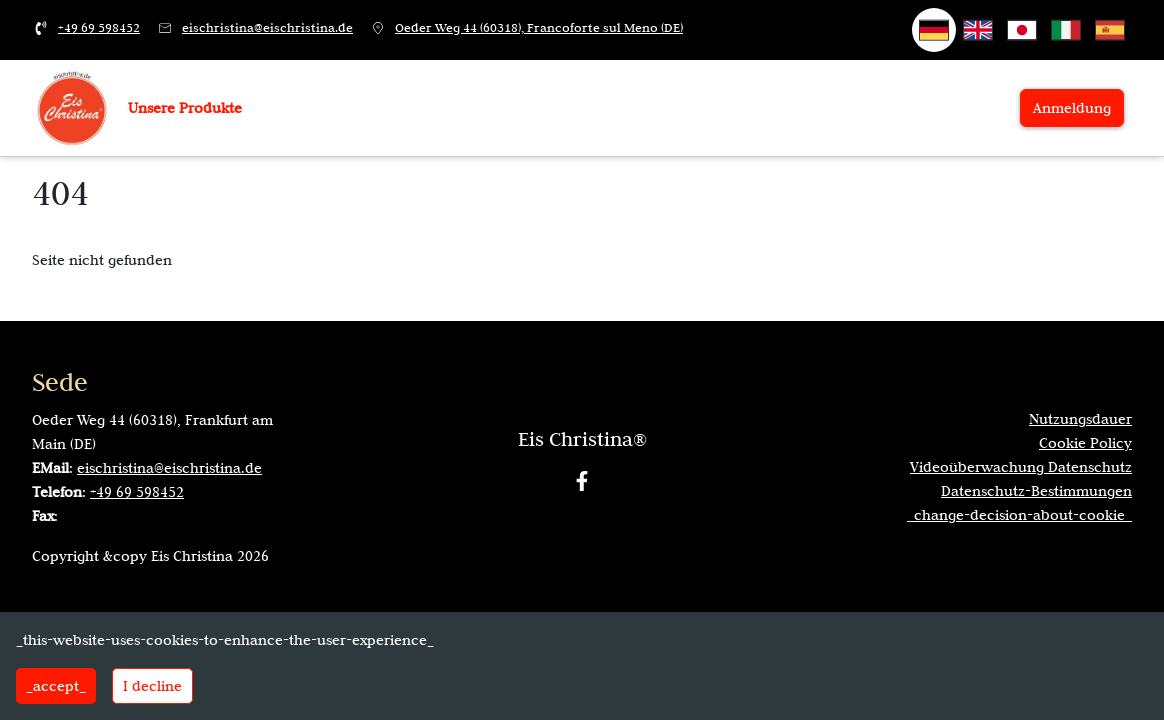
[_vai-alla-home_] (72, 107)
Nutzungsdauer (1080, 419)
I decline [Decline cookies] (152, 686)
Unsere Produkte (185, 108)
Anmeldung (1072, 108)
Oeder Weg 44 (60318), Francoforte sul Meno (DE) (539, 27)
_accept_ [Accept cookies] (56, 686)
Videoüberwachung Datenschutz (1021, 467)
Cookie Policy (1085, 443)
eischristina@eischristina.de (267, 27)
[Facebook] (582, 481)
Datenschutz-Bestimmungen (1036, 491)
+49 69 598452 (99, 27)
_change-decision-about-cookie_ (1019, 515)
